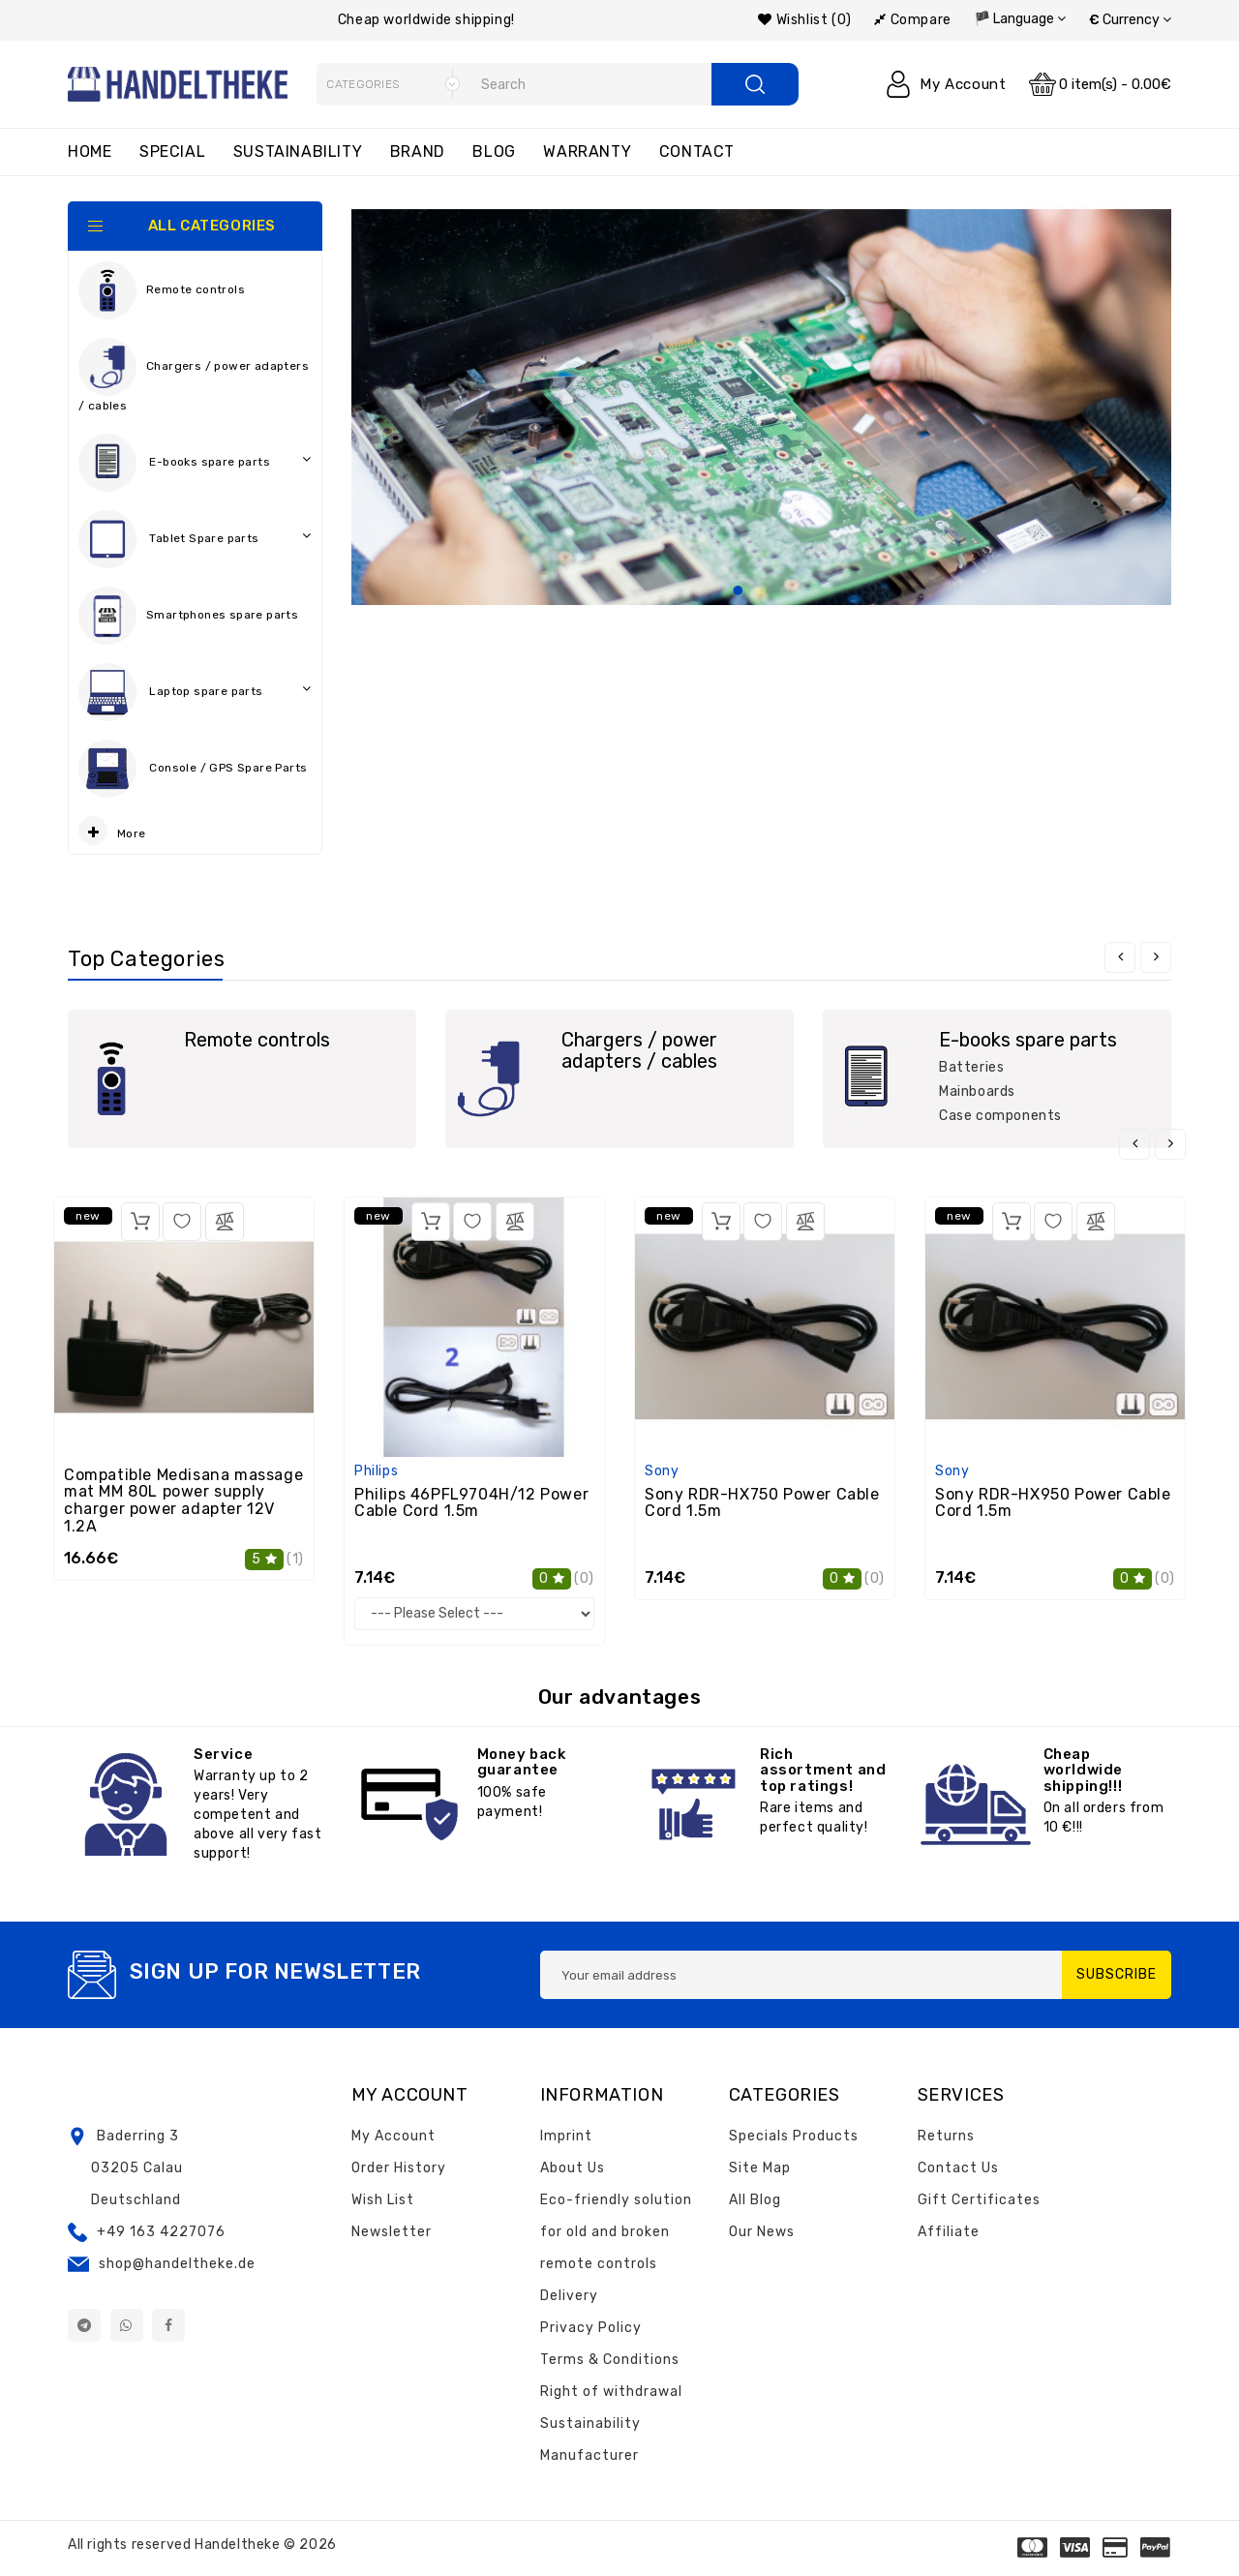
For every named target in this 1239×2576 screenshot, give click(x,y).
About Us (572, 2168)
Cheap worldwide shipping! (426, 20)
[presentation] (1119, 957)
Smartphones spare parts (188, 616)
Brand (417, 151)
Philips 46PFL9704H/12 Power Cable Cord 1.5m (471, 1503)
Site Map (760, 2168)
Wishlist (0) (804, 20)
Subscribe (1116, 1974)
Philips (376, 1471)
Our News (762, 2232)
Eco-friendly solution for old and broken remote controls (616, 2232)
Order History (398, 2168)
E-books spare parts (195, 463)
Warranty (587, 151)
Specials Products (794, 2136)
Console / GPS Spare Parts (195, 773)
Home (89, 151)
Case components (1000, 1115)
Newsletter (391, 2232)
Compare (912, 20)
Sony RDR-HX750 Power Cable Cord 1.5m (762, 1503)
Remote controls (161, 290)
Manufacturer (589, 2455)
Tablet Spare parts (195, 539)
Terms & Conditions (610, 2359)
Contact (697, 151)
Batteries (971, 1067)
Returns (946, 2136)
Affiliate (949, 2232)
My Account (393, 2136)
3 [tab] (784, 591)
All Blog (755, 2200)
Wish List (382, 2200)
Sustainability (297, 151)
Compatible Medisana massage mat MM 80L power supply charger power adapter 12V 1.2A (183, 1500)
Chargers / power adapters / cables (193, 375)
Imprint (566, 2136)
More (112, 830)
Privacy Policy (591, 2327)
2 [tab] (761, 591)
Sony (662, 1471)
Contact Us (958, 2168)
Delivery (569, 2296)
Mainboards (977, 1091)
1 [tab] (737, 591)
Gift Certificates (979, 2200)
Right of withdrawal (611, 2391)
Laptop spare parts (195, 692)
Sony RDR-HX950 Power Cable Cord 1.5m (1053, 1503)
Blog (493, 151)
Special (172, 151)
